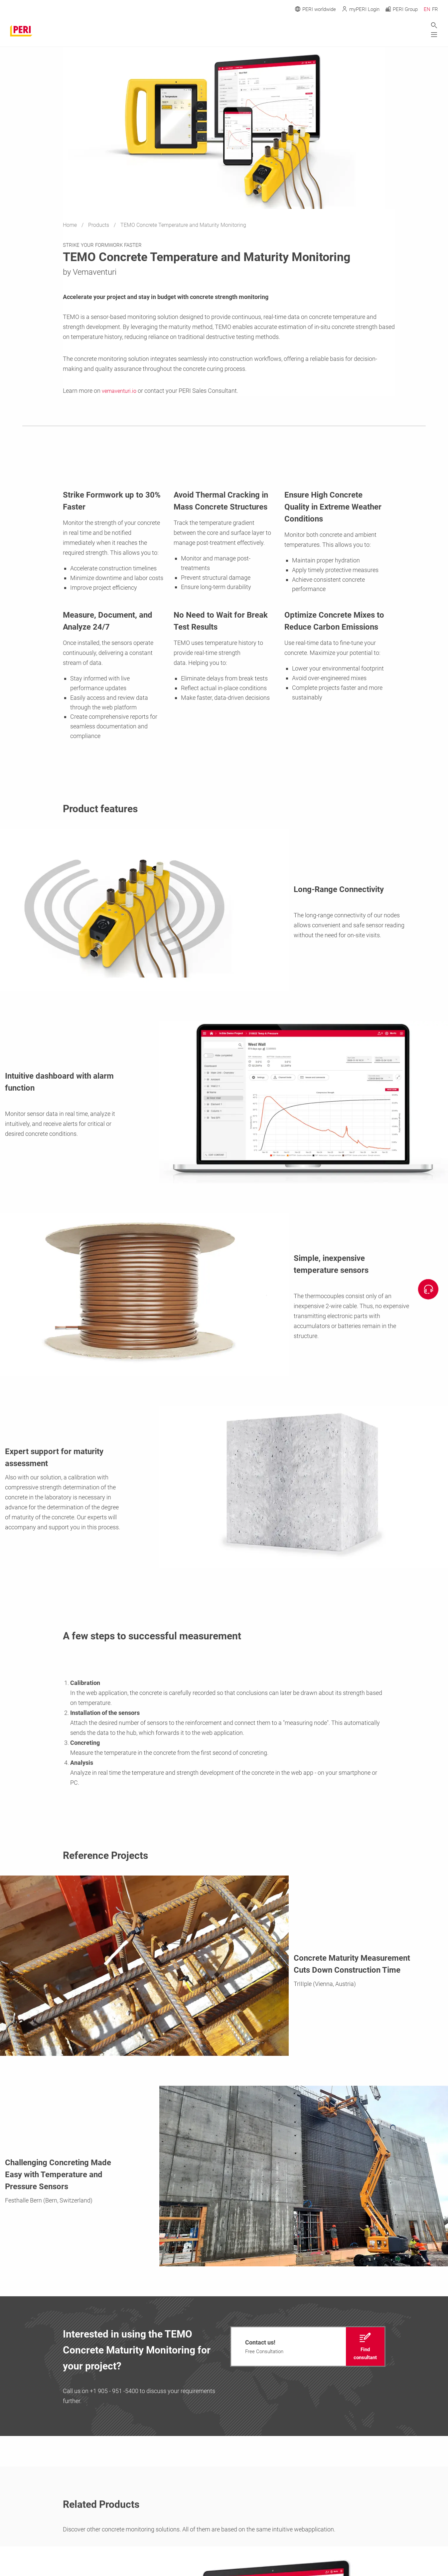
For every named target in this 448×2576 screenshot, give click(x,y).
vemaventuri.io (121, 390)
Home (70, 225)
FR (435, 9)
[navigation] (307, 2346)
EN (427, 9)
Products (99, 225)
